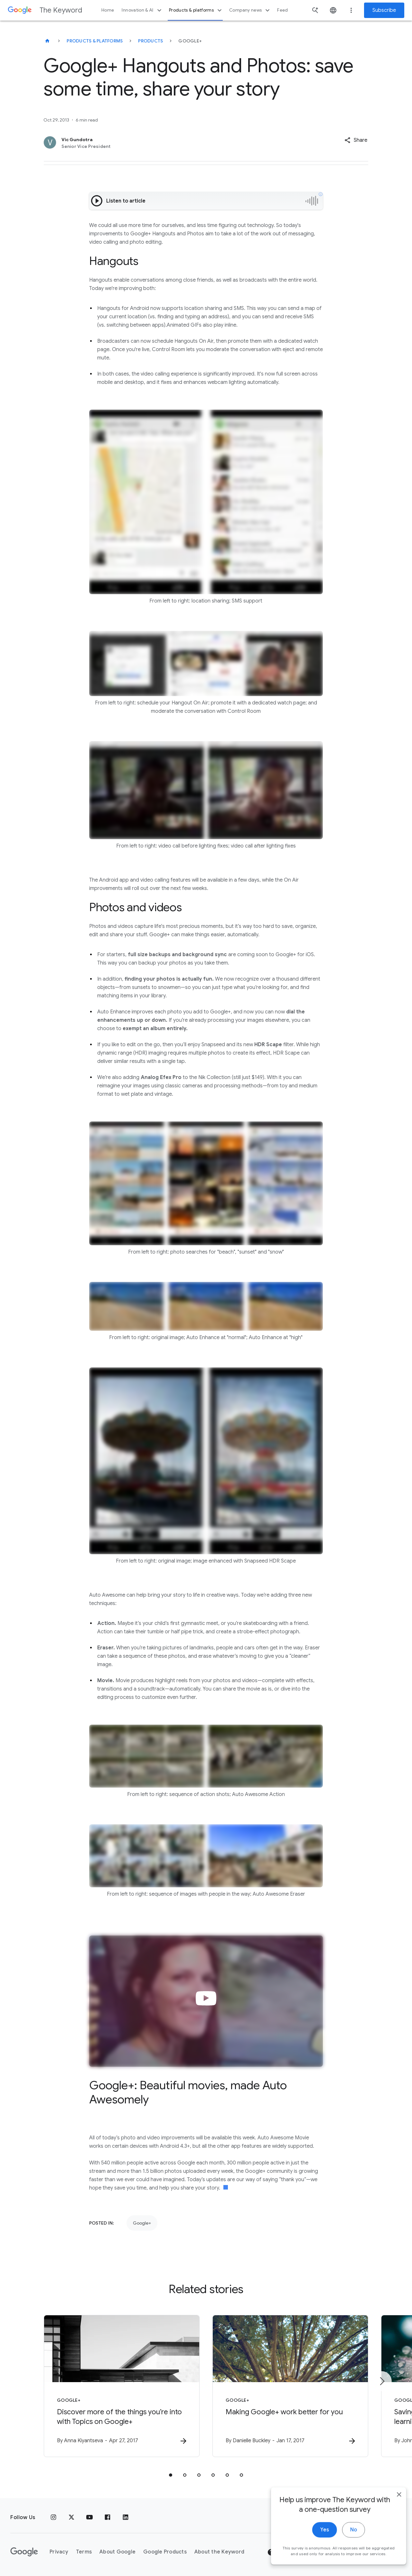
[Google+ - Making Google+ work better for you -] (290, 2386)
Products (150, 41)
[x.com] (71, 2517)
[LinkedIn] (125, 2517)
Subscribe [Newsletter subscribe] (384, 10)
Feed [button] (282, 10)
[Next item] (382, 2381)
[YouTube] (89, 2517)
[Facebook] (107, 2517)
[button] (356, 140)
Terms (84, 2552)
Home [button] (107, 10)
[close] (392, 2569)
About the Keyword (219, 2552)
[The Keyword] (47, 41)
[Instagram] (53, 2517)
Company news (250, 10)
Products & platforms (196, 10)
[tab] (171, 2475)
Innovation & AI (142, 10)
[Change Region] (349, 2552)
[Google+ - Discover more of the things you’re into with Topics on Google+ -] (121, 2386)
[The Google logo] (24, 2552)
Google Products (165, 2552)
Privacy (59, 2552)
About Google (117, 2552)
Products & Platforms (95, 41)
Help (278, 2552)
